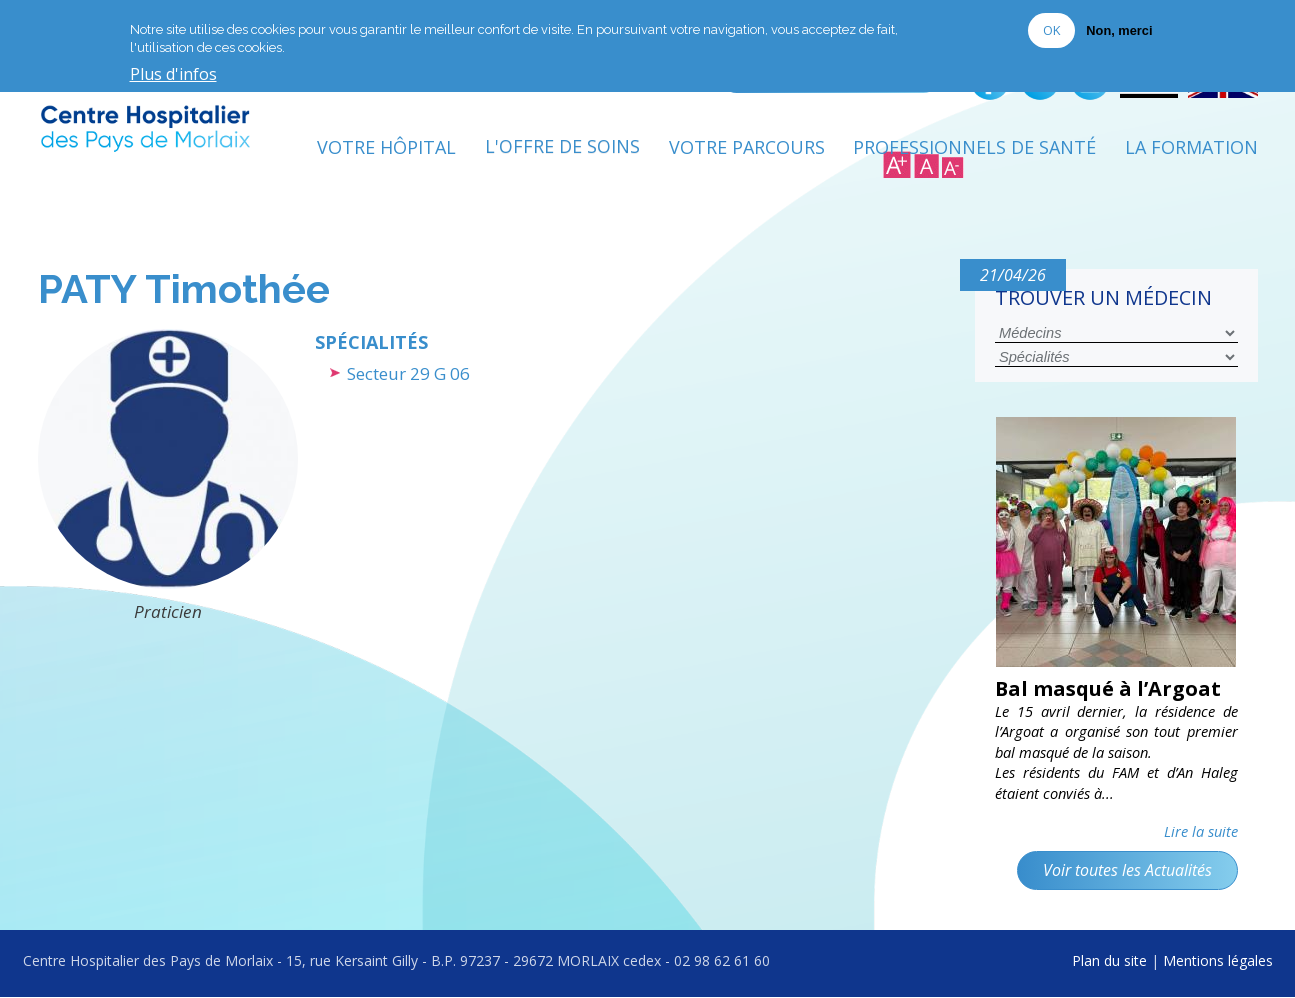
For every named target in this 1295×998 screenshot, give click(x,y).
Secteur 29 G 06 (408, 373)
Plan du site (1109, 960)
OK (1051, 29)
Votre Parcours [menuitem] (747, 147)
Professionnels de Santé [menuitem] (974, 147)
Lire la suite (1201, 831)
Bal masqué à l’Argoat (1108, 688)
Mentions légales (1218, 960)
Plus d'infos (173, 74)
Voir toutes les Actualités (1127, 870)
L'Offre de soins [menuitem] (562, 147)
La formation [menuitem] (1191, 147)
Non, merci (1119, 29)
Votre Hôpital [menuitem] (386, 147)
